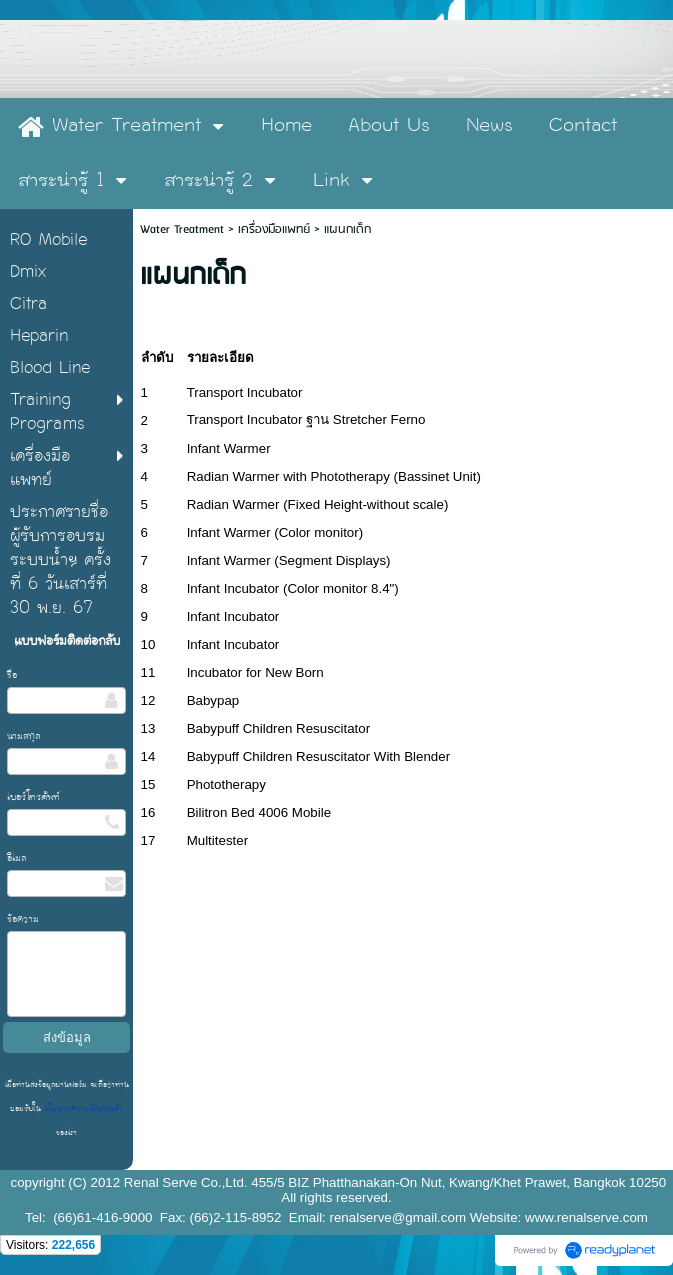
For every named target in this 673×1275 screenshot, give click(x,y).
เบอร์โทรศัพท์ (33, 797)
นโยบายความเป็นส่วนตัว (82, 1108)
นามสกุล (24, 736)
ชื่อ (12, 675)
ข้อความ (23, 919)
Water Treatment (184, 229)
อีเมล (17, 858)
